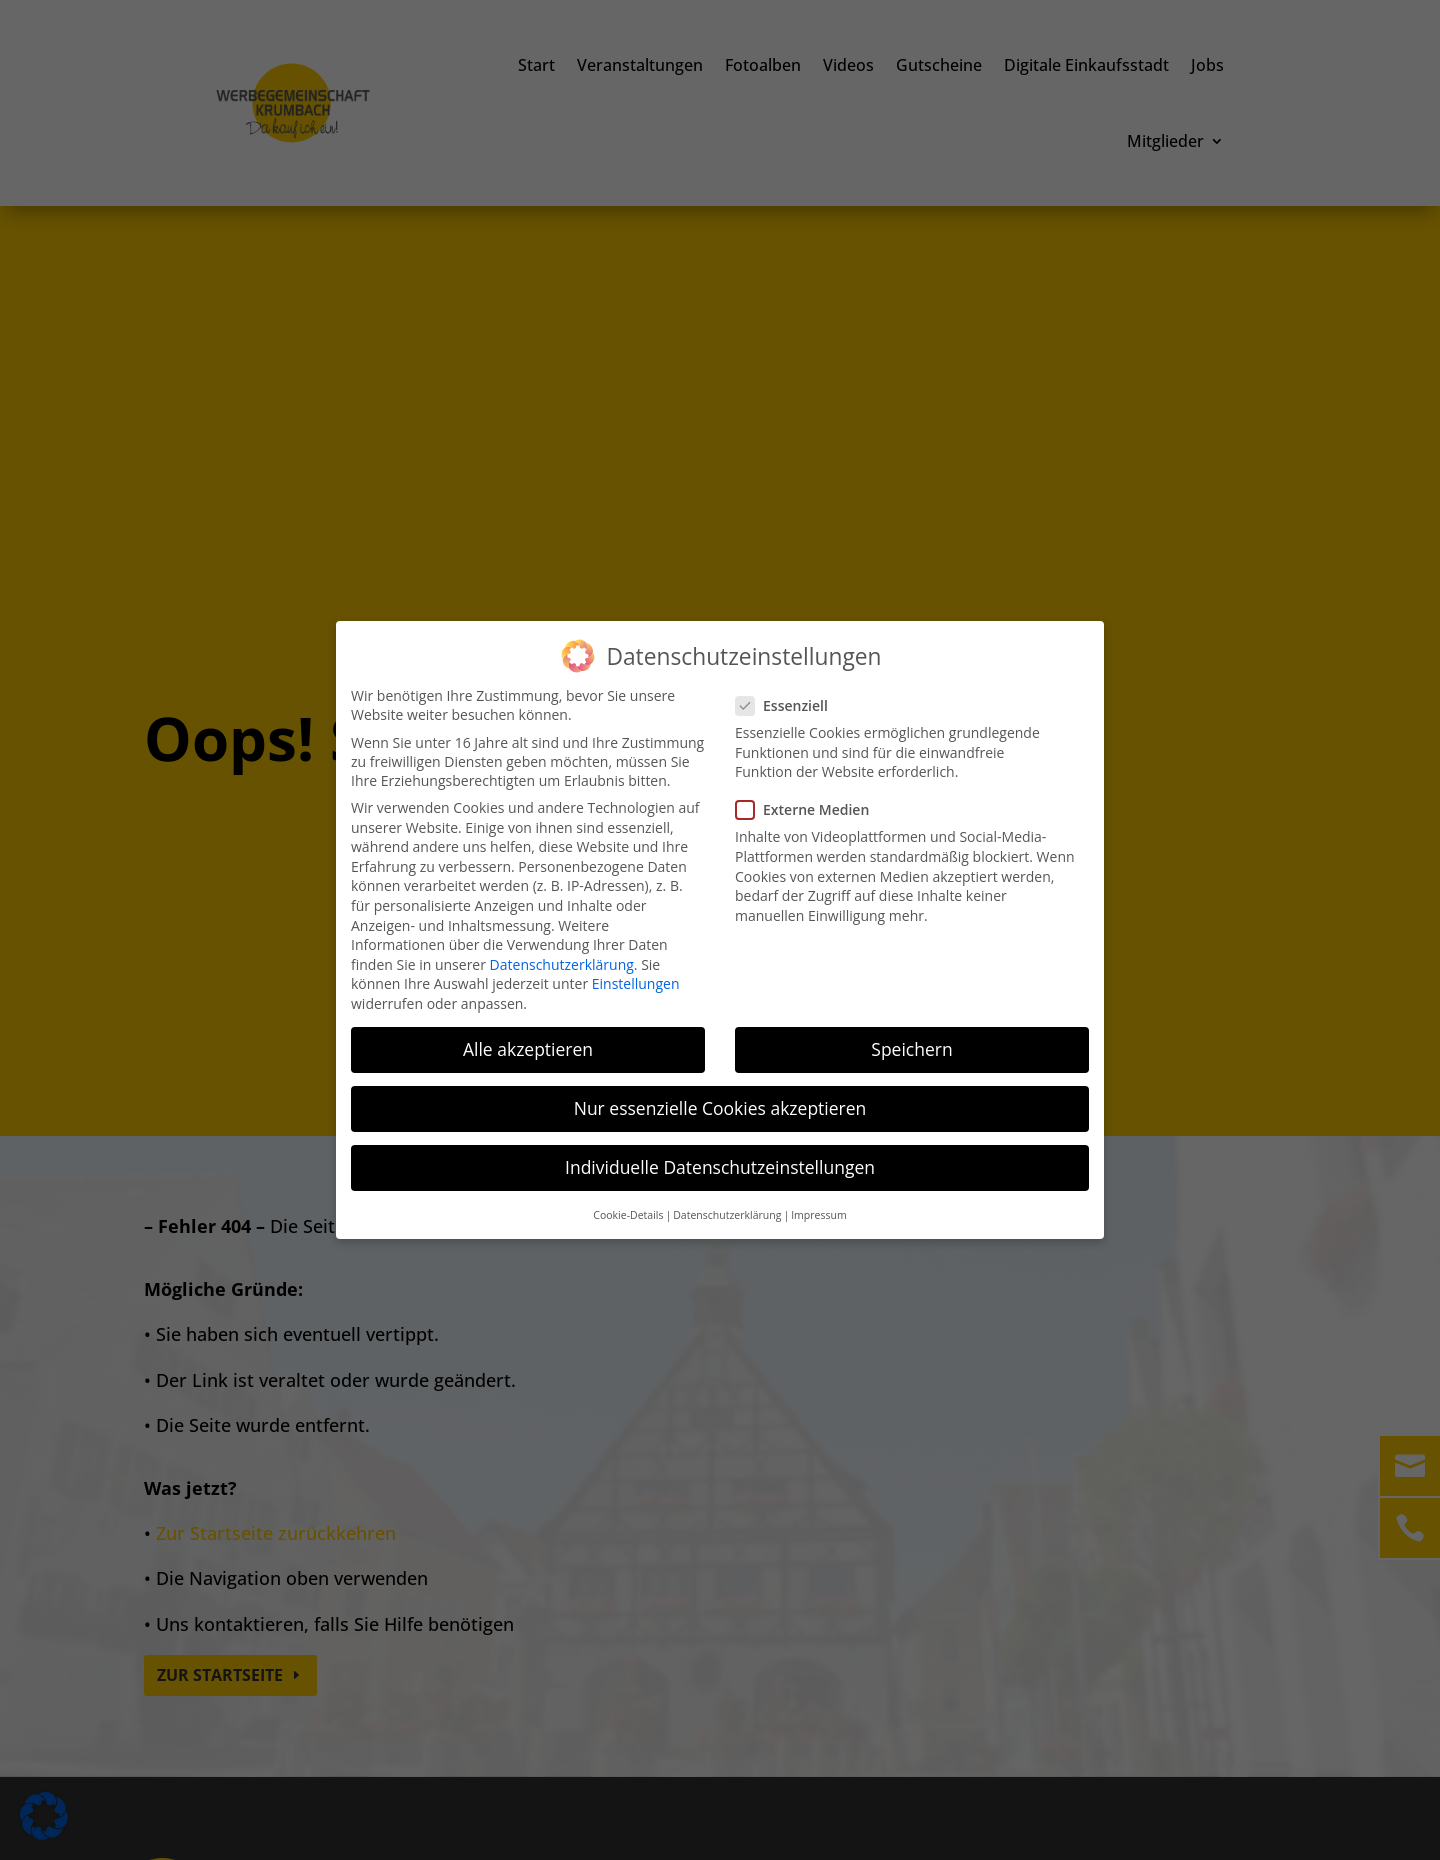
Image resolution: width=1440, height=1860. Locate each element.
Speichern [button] (911, 1047)
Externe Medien (810, 807)
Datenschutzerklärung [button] (727, 1212)
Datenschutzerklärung (562, 961)
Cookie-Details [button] (628, 1212)
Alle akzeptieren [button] (528, 1047)
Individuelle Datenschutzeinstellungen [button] (720, 1165)
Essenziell (790, 703)
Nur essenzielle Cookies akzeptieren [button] (720, 1106)
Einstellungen (636, 981)
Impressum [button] (818, 1212)
